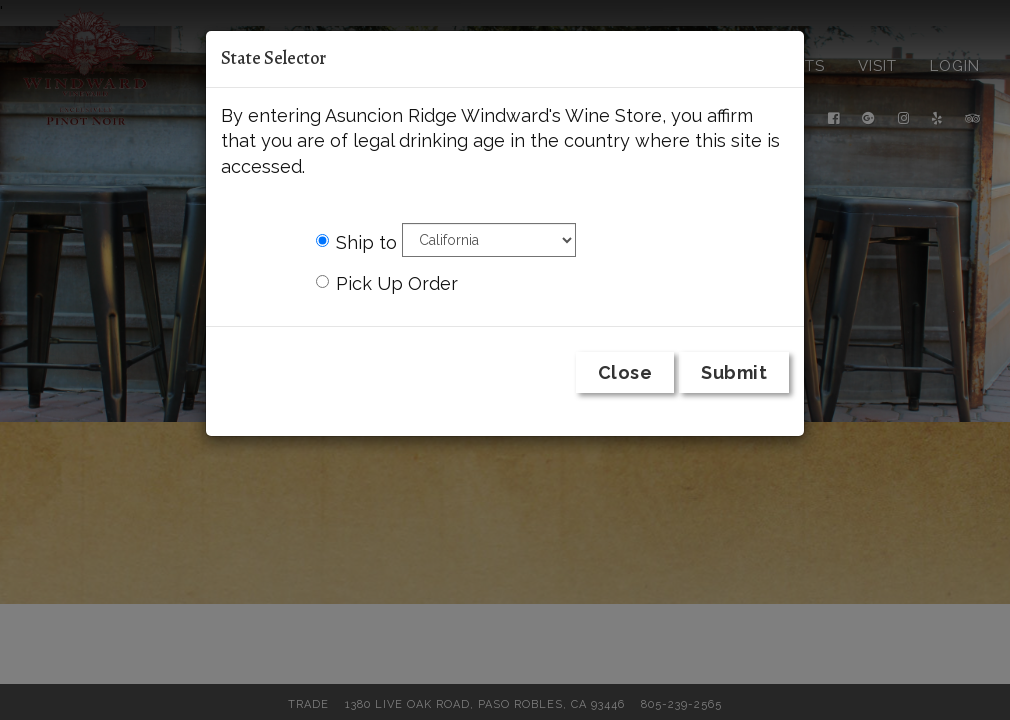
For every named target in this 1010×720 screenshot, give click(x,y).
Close (625, 372)
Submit (734, 372)
